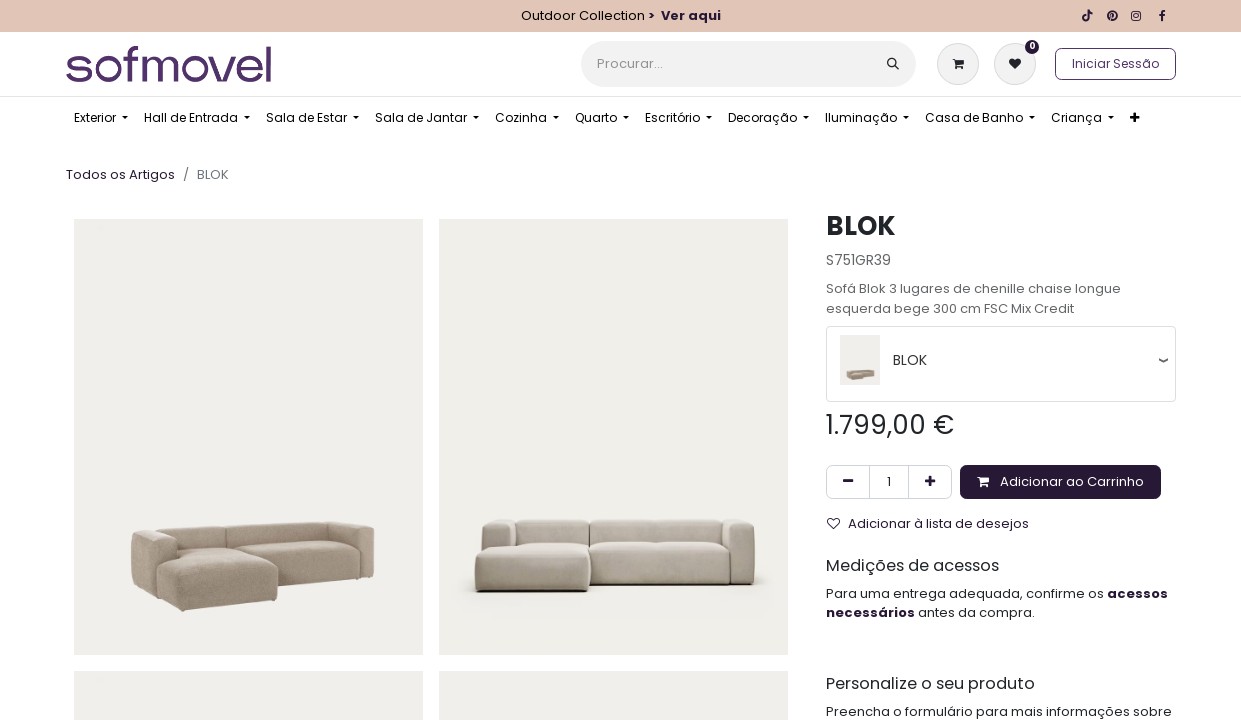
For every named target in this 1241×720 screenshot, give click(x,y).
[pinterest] (1112, 16)
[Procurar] (893, 64)
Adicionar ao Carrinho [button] (1060, 481)
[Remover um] (848, 482)
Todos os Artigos (120, 174)
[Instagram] (1136, 16)
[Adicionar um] (930, 482)
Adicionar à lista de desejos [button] (928, 523)
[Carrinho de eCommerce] (962, 64)
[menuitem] (101, 118)
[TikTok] (1088, 16)
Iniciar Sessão (1115, 63)
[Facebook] (1163, 16)
